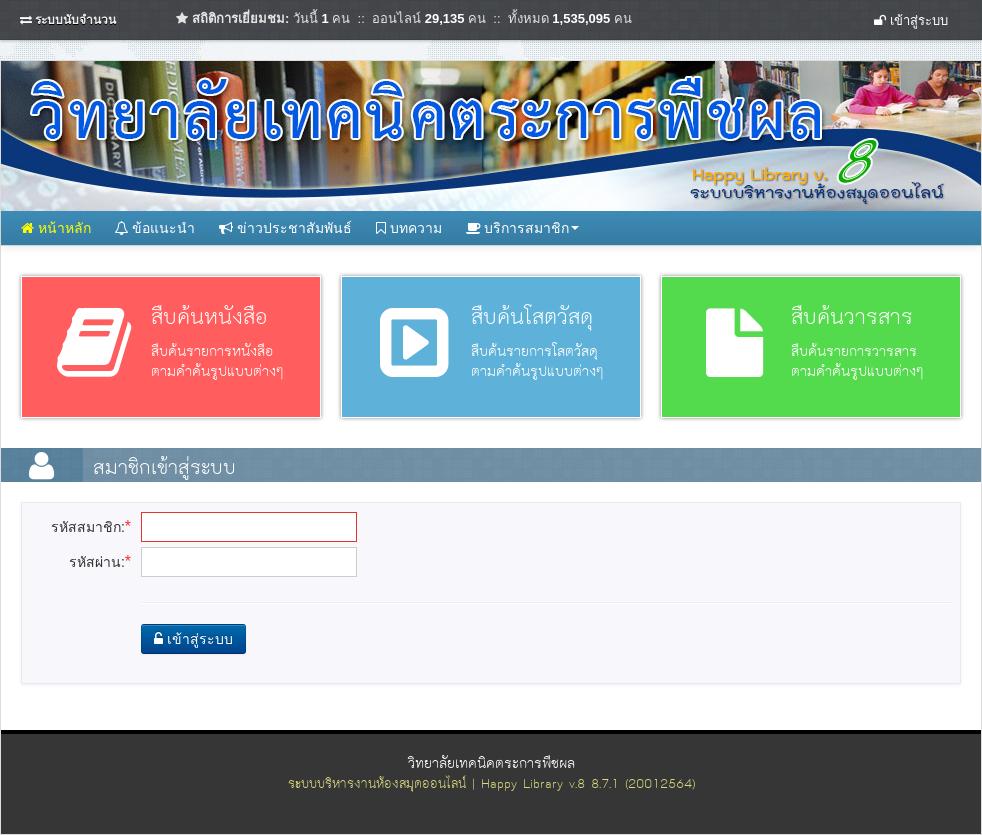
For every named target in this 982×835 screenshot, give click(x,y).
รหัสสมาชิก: (91, 526)
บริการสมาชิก (523, 228)
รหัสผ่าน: (100, 561)
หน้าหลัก (56, 228)
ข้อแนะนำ (155, 228)
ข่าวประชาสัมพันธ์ (285, 228)
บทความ (409, 228)
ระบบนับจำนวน (75, 20)
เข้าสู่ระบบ (911, 20)
